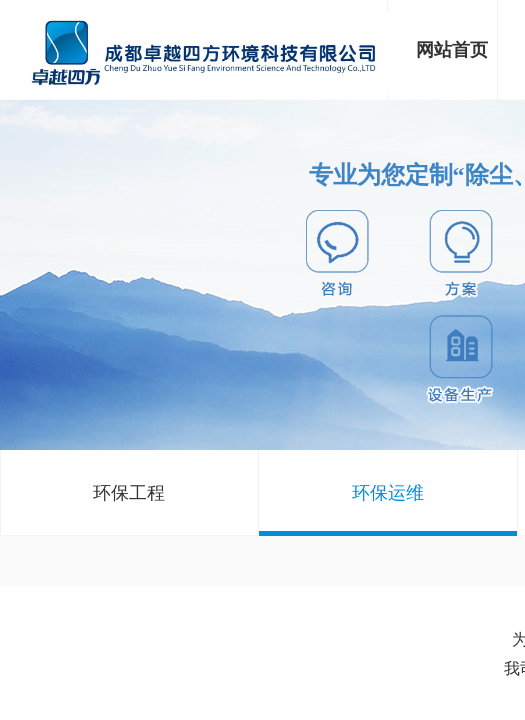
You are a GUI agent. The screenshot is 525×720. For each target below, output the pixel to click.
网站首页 (452, 50)
